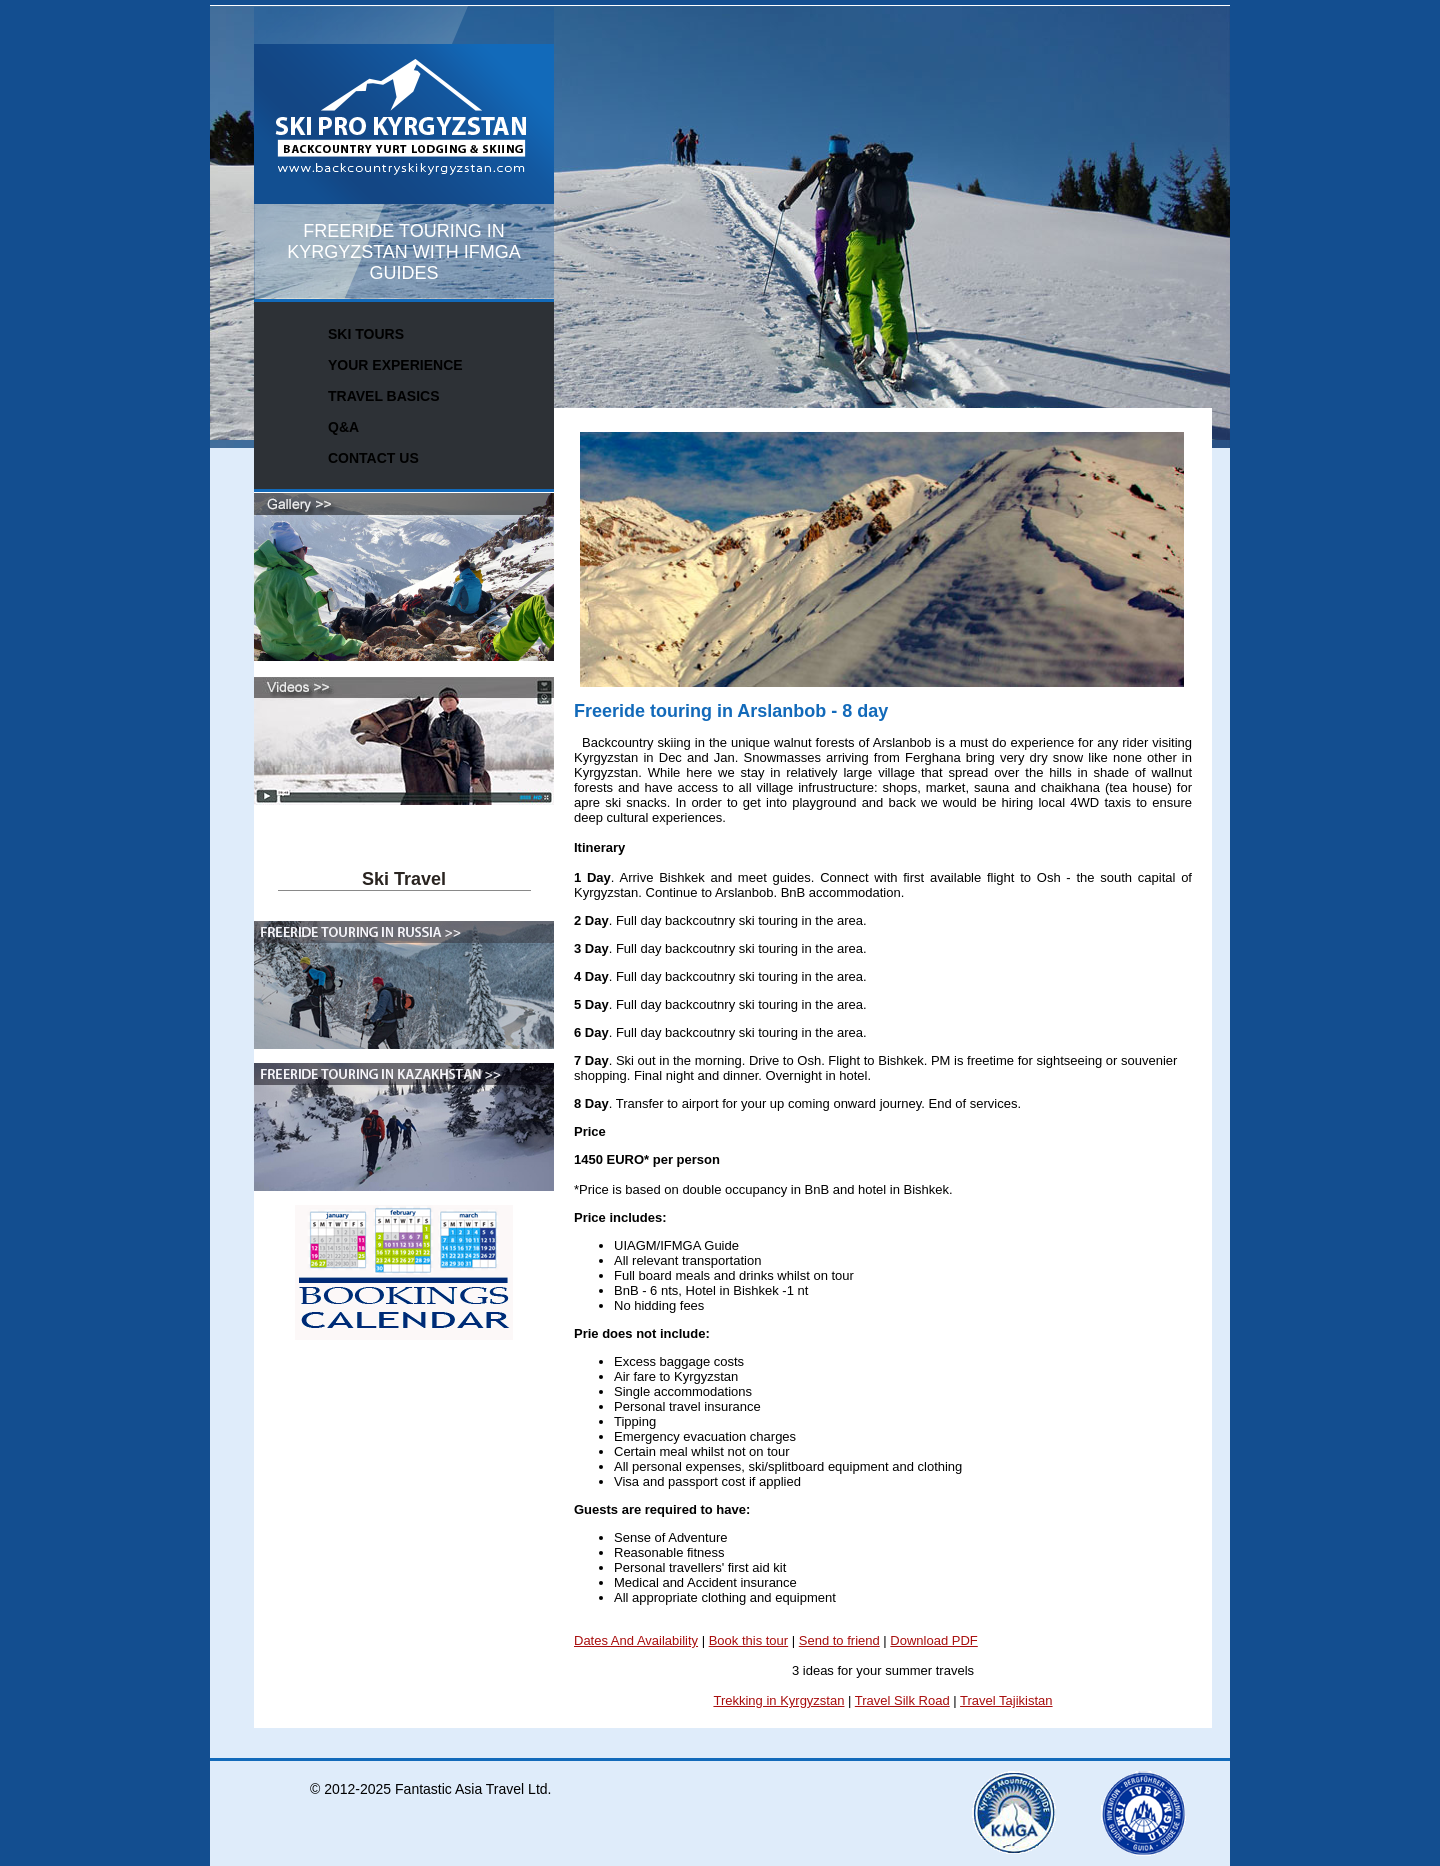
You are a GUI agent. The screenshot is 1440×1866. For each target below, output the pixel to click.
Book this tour (749, 1640)
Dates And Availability (636, 1640)
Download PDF (933, 1640)
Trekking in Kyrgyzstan (778, 1700)
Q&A (343, 427)
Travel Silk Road (902, 1700)
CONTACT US (373, 458)
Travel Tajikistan (1006, 1700)
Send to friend (839, 1640)
